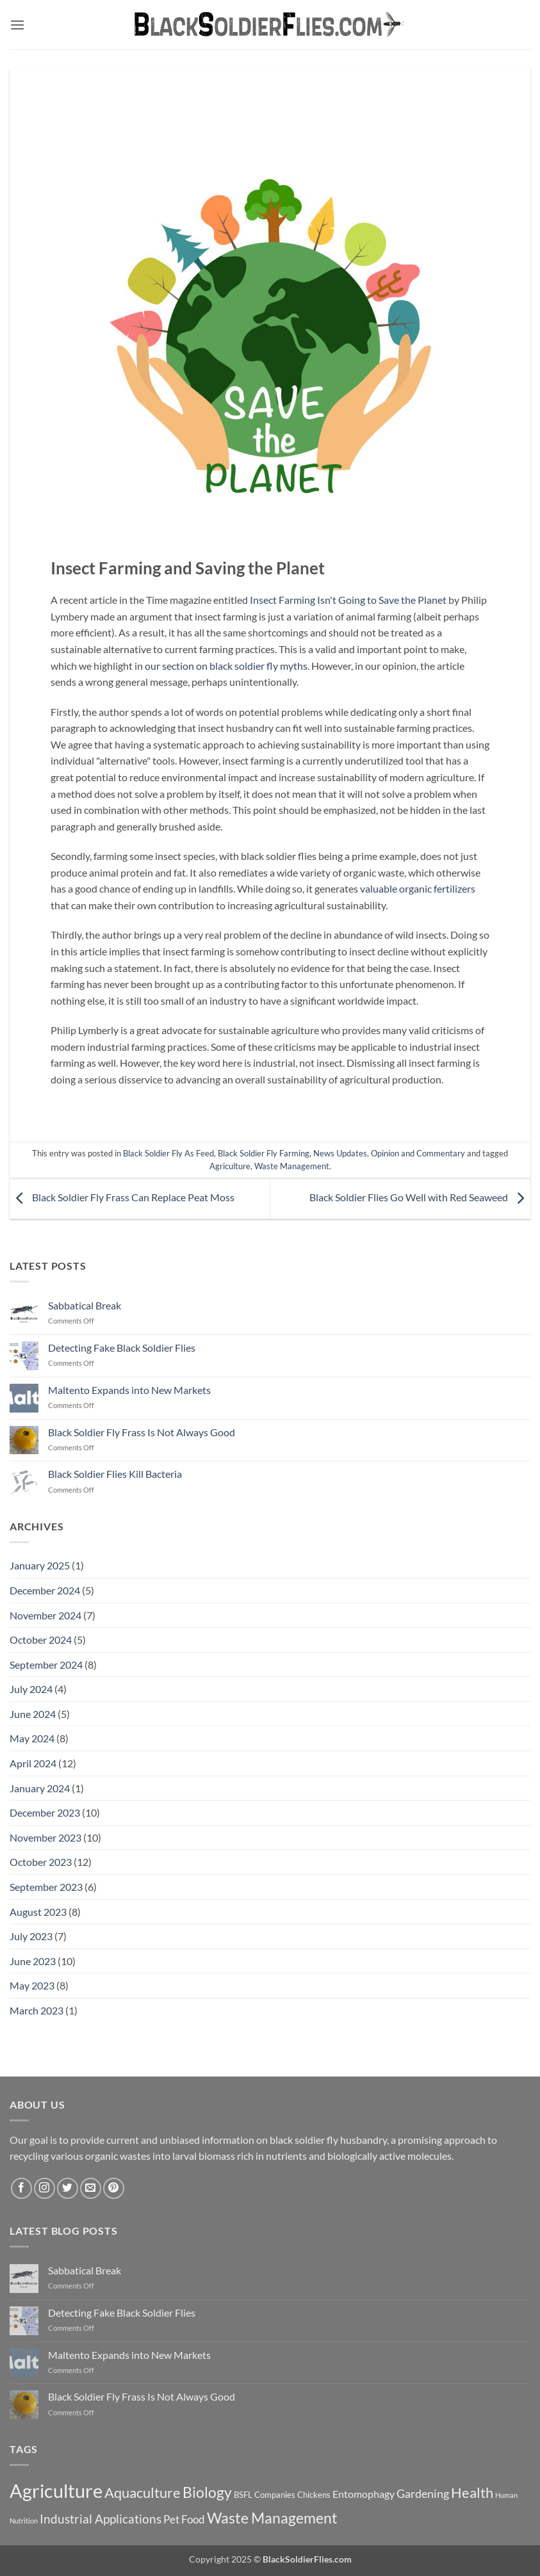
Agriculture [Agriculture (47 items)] (56, 2490)
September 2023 (46, 1887)
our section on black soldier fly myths (226, 666)
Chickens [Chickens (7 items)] (314, 2495)
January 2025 (40, 1565)
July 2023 (31, 1936)
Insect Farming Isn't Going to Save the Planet (348, 600)
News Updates (340, 1153)
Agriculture (229, 1166)
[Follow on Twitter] (67, 2188)
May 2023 (32, 1985)
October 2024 (41, 1639)
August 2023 (38, 1912)
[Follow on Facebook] (21, 2188)
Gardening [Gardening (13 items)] (423, 2493)
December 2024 (45, 1590)
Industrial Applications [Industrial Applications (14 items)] (100, 2518)
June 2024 (33, 1714)
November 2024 (45, 1615)
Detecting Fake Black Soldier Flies (121, 1347)
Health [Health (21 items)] (472, 2492)
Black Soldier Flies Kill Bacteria (115, 1474)
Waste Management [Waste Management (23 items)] (272, 2518)
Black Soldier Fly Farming (263, 1153)
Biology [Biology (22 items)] (207, 2492)
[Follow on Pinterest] (113, 2188)
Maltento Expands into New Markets (129, 1390)
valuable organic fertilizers (417, 888)
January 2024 (40, 1788)
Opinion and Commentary (418, 1153)
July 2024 (31, 1689)
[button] (17, 24)
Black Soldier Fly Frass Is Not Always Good (141, 1432)
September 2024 (46, 1664)
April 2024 (33, 1763)
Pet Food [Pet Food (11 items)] (184, 2519)
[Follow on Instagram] (44, 2188)
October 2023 (41, 1862)
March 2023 (36, 2010)
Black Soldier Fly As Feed (168, 1153)
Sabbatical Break (84, 1305)
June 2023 (33, 1961)
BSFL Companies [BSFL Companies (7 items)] (264, 2495)
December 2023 (45, 1812)
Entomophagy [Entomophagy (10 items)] (363, 2494)
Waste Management (291, 1166)
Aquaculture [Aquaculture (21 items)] (142, 2492)
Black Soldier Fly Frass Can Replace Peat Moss (122, 1198)
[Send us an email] (90, 2188)
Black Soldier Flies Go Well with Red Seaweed (419, 1198)
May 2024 (32, 1738)
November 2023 (45, 1837)
